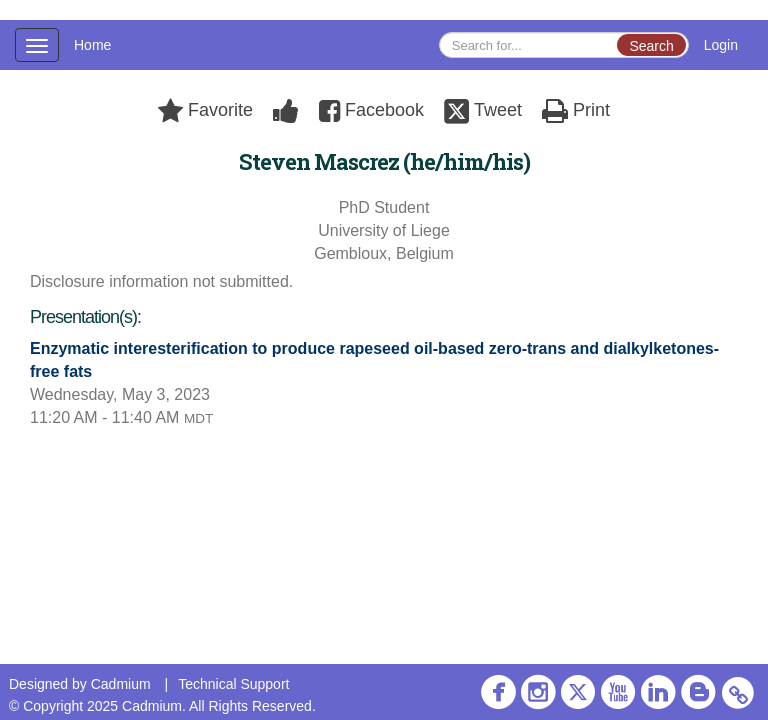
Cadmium (121, 684)
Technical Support (233, 684)
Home (92, 45)
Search (651, 46)
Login (721, 45)
